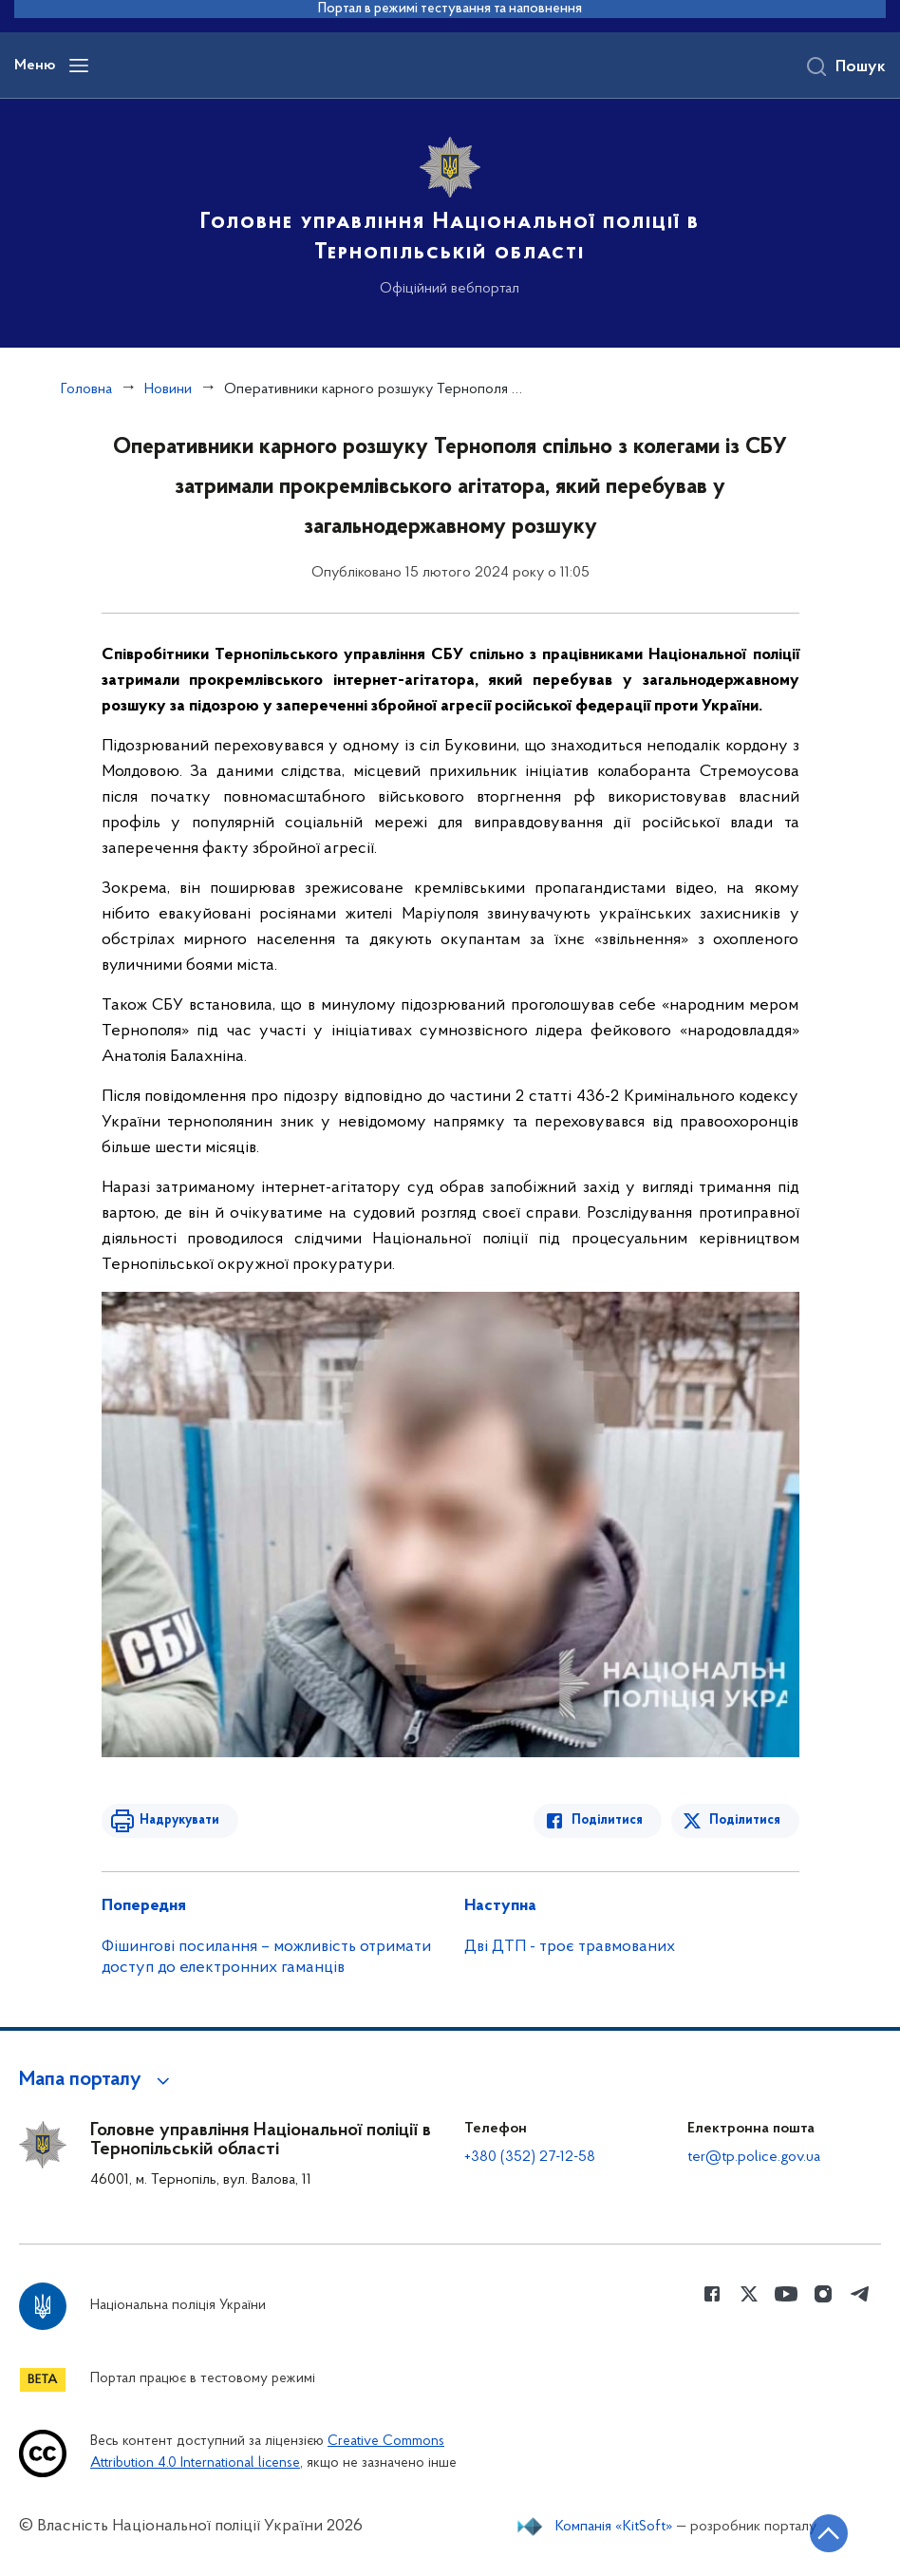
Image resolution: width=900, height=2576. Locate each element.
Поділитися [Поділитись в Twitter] (744, 1820)
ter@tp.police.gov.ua (753, 2157)
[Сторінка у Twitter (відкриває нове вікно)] (749, 2293)
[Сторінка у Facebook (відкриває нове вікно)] (712, 2293)
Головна (86, 389)
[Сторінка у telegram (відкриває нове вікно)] (860, 2293)
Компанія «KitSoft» (614, 2526)
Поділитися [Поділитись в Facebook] (607, 1820)
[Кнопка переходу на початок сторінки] (829, 2533)
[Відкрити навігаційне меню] (78, 65)
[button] (97, 2080)
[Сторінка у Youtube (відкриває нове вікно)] (786, 2293)
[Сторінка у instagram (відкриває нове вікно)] (823, 2293)
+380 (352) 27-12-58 (529, 2157)
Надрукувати (179, 1820)
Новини (168, 389)
